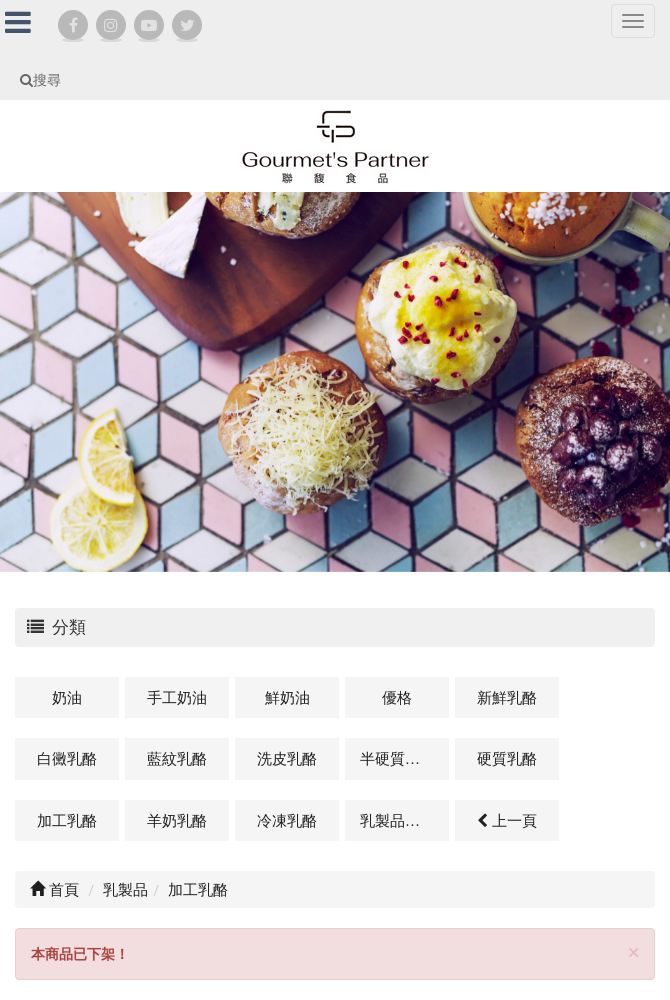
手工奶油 (177, 697)
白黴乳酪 (67, 758)
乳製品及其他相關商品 (404, 820)
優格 (397, 697)
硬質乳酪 (507, 758)
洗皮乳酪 (287, 758)
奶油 (67, 697)
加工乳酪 (67, 820)
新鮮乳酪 (507, 697)
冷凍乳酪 (287, 820)
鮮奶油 (287, 697)
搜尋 (40, 79)
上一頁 (507, 820)
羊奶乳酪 (177, 820)
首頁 (54, 889)
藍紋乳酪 (177, 758)
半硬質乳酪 (397, 758)
